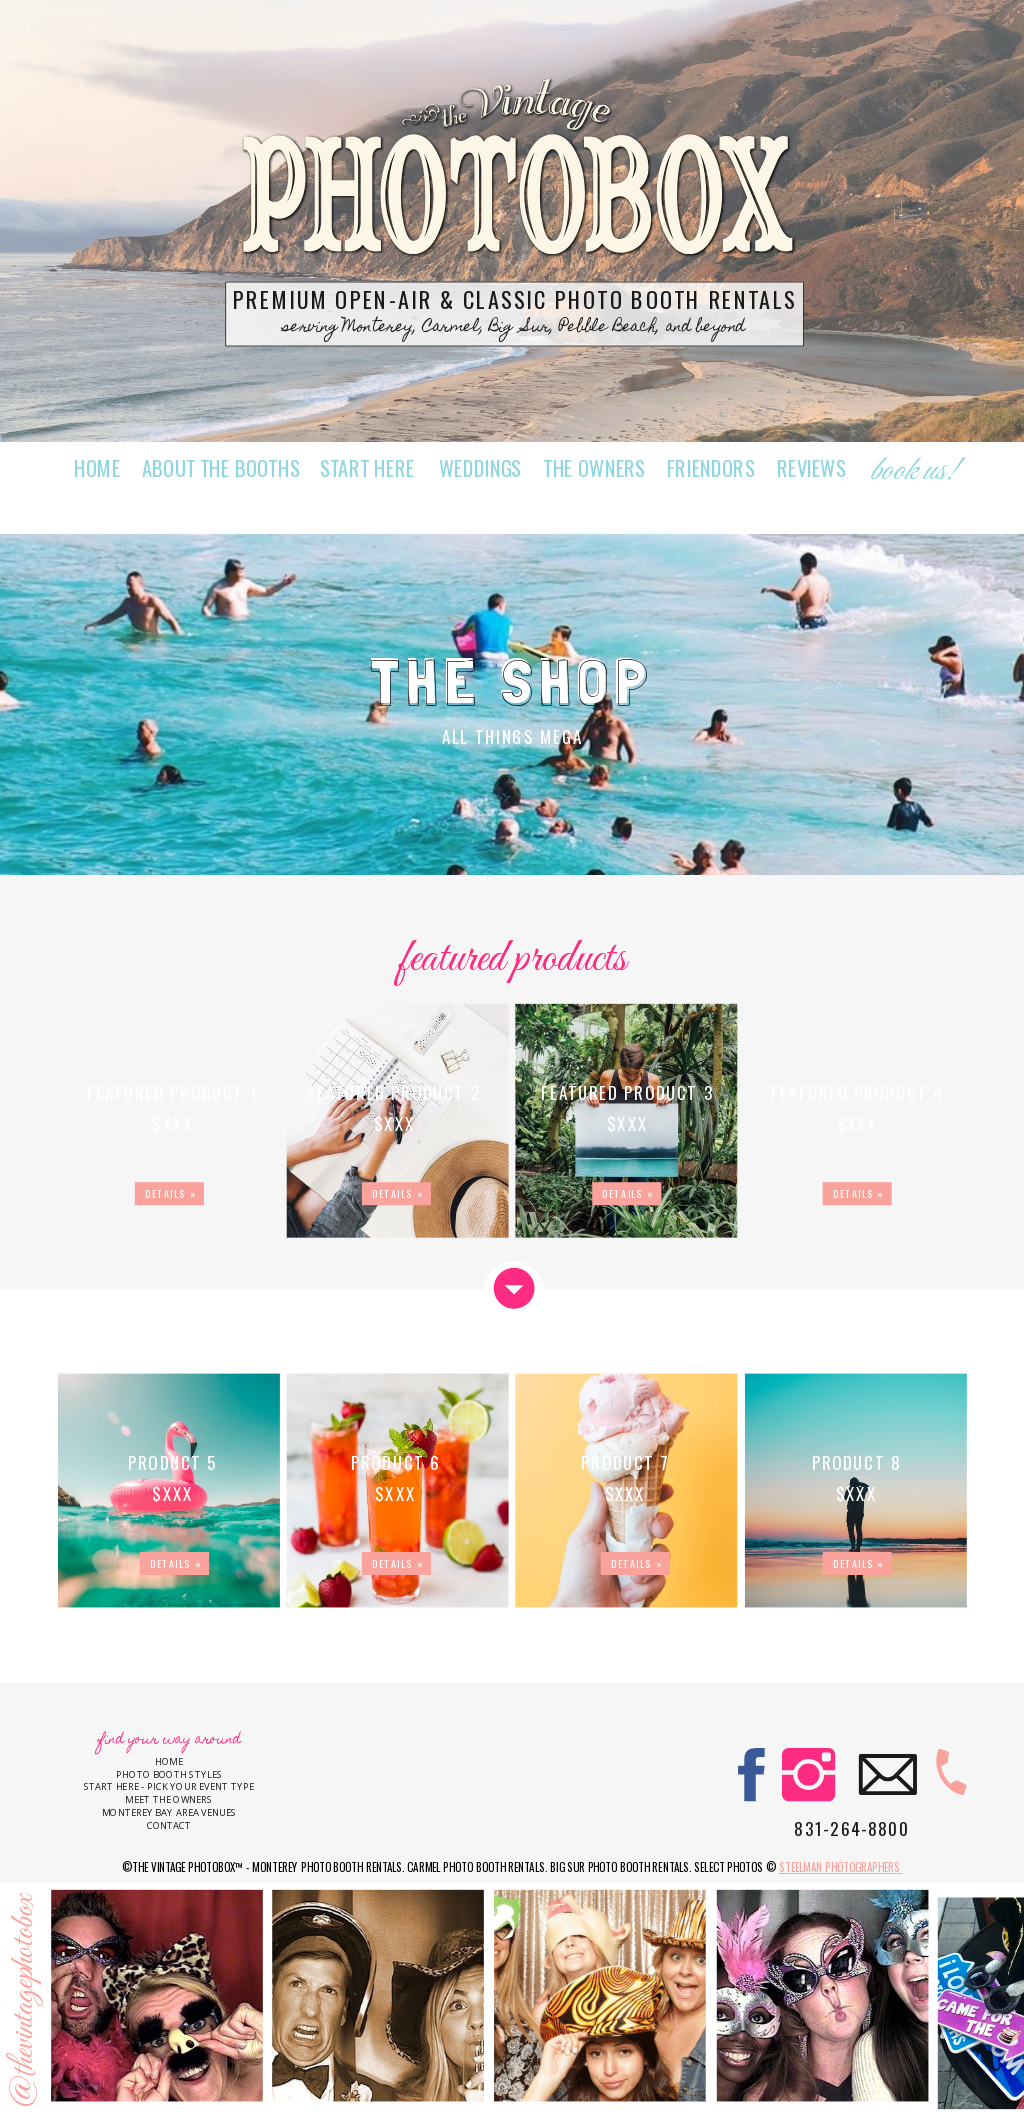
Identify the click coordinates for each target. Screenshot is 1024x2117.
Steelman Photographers (841, 1867)
